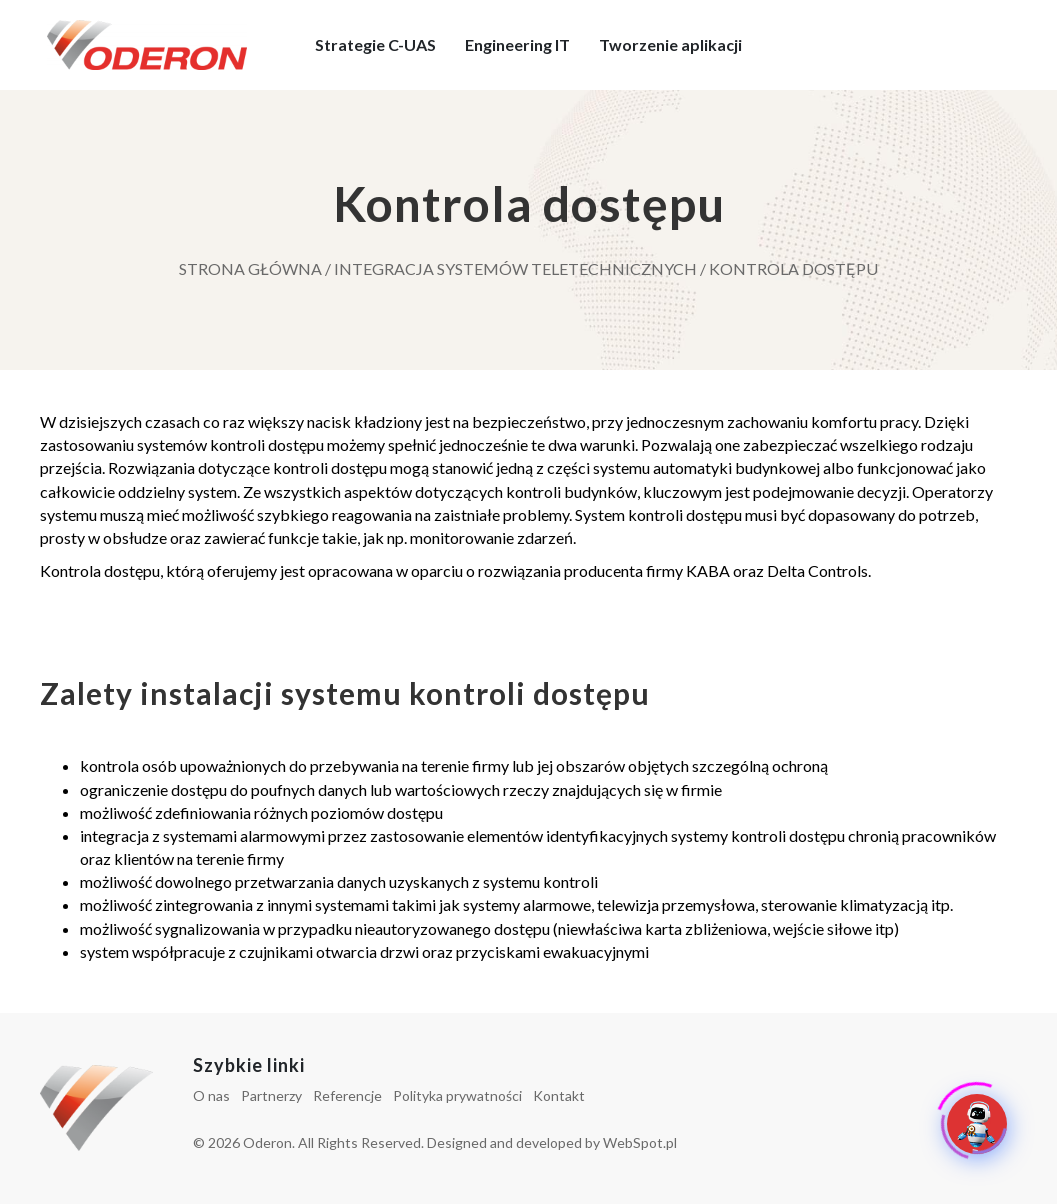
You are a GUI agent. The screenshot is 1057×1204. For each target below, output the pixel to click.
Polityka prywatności (457, 1095)
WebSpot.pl (640, 1142)
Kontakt (559, 1095)
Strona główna (250, 268)
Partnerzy (271, 1095)
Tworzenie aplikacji (670, 44)
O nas (211, 1095)
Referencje (347, 1095)
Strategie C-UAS (375, 44)
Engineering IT (517, 44)
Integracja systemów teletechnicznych (515, 268)
